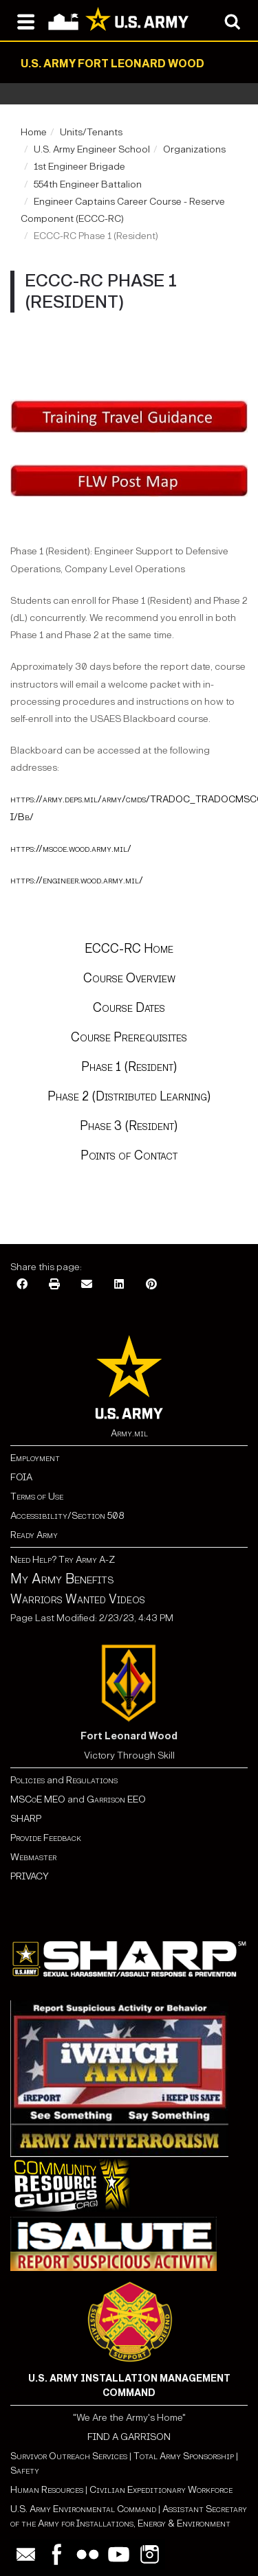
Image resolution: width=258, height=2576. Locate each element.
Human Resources (46, 2490)
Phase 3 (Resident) (129, 1125)
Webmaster (33, 1857)
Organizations (194, 149)
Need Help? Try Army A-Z (62, 1560)
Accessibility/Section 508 (67, 1516)
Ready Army (34, 1535)
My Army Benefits (62, 1578)
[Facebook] (22, 1285)
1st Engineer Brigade (79, 166)
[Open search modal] (232, 21)
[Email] (86, 1285)
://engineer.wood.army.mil (86, 880)
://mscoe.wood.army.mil (80, 849)
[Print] (54, 1285)
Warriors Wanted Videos (77, 1599)
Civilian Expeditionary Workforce (161, 2490)
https (22, 849)
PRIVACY (29, 1876)
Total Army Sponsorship (183, 2456)
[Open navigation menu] (25, 21)
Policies (28, 1780)
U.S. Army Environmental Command (83, 2509)
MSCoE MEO (37, 1799)
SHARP (25, 1818)
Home (34, 132)
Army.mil (129, 1433)
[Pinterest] (151, 1285)
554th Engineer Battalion (88, 184)
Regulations (92, 1780)
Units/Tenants (91, 132)
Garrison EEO (116, 1799)
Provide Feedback (45, 1838)
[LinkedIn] (119, 1285)
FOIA (21, 1477)
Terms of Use (36, 1496)
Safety (24, 2470)
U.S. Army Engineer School (92, 149)
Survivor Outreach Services (68, 2456)
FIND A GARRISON (129, 2437)
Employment (35, 1458)
